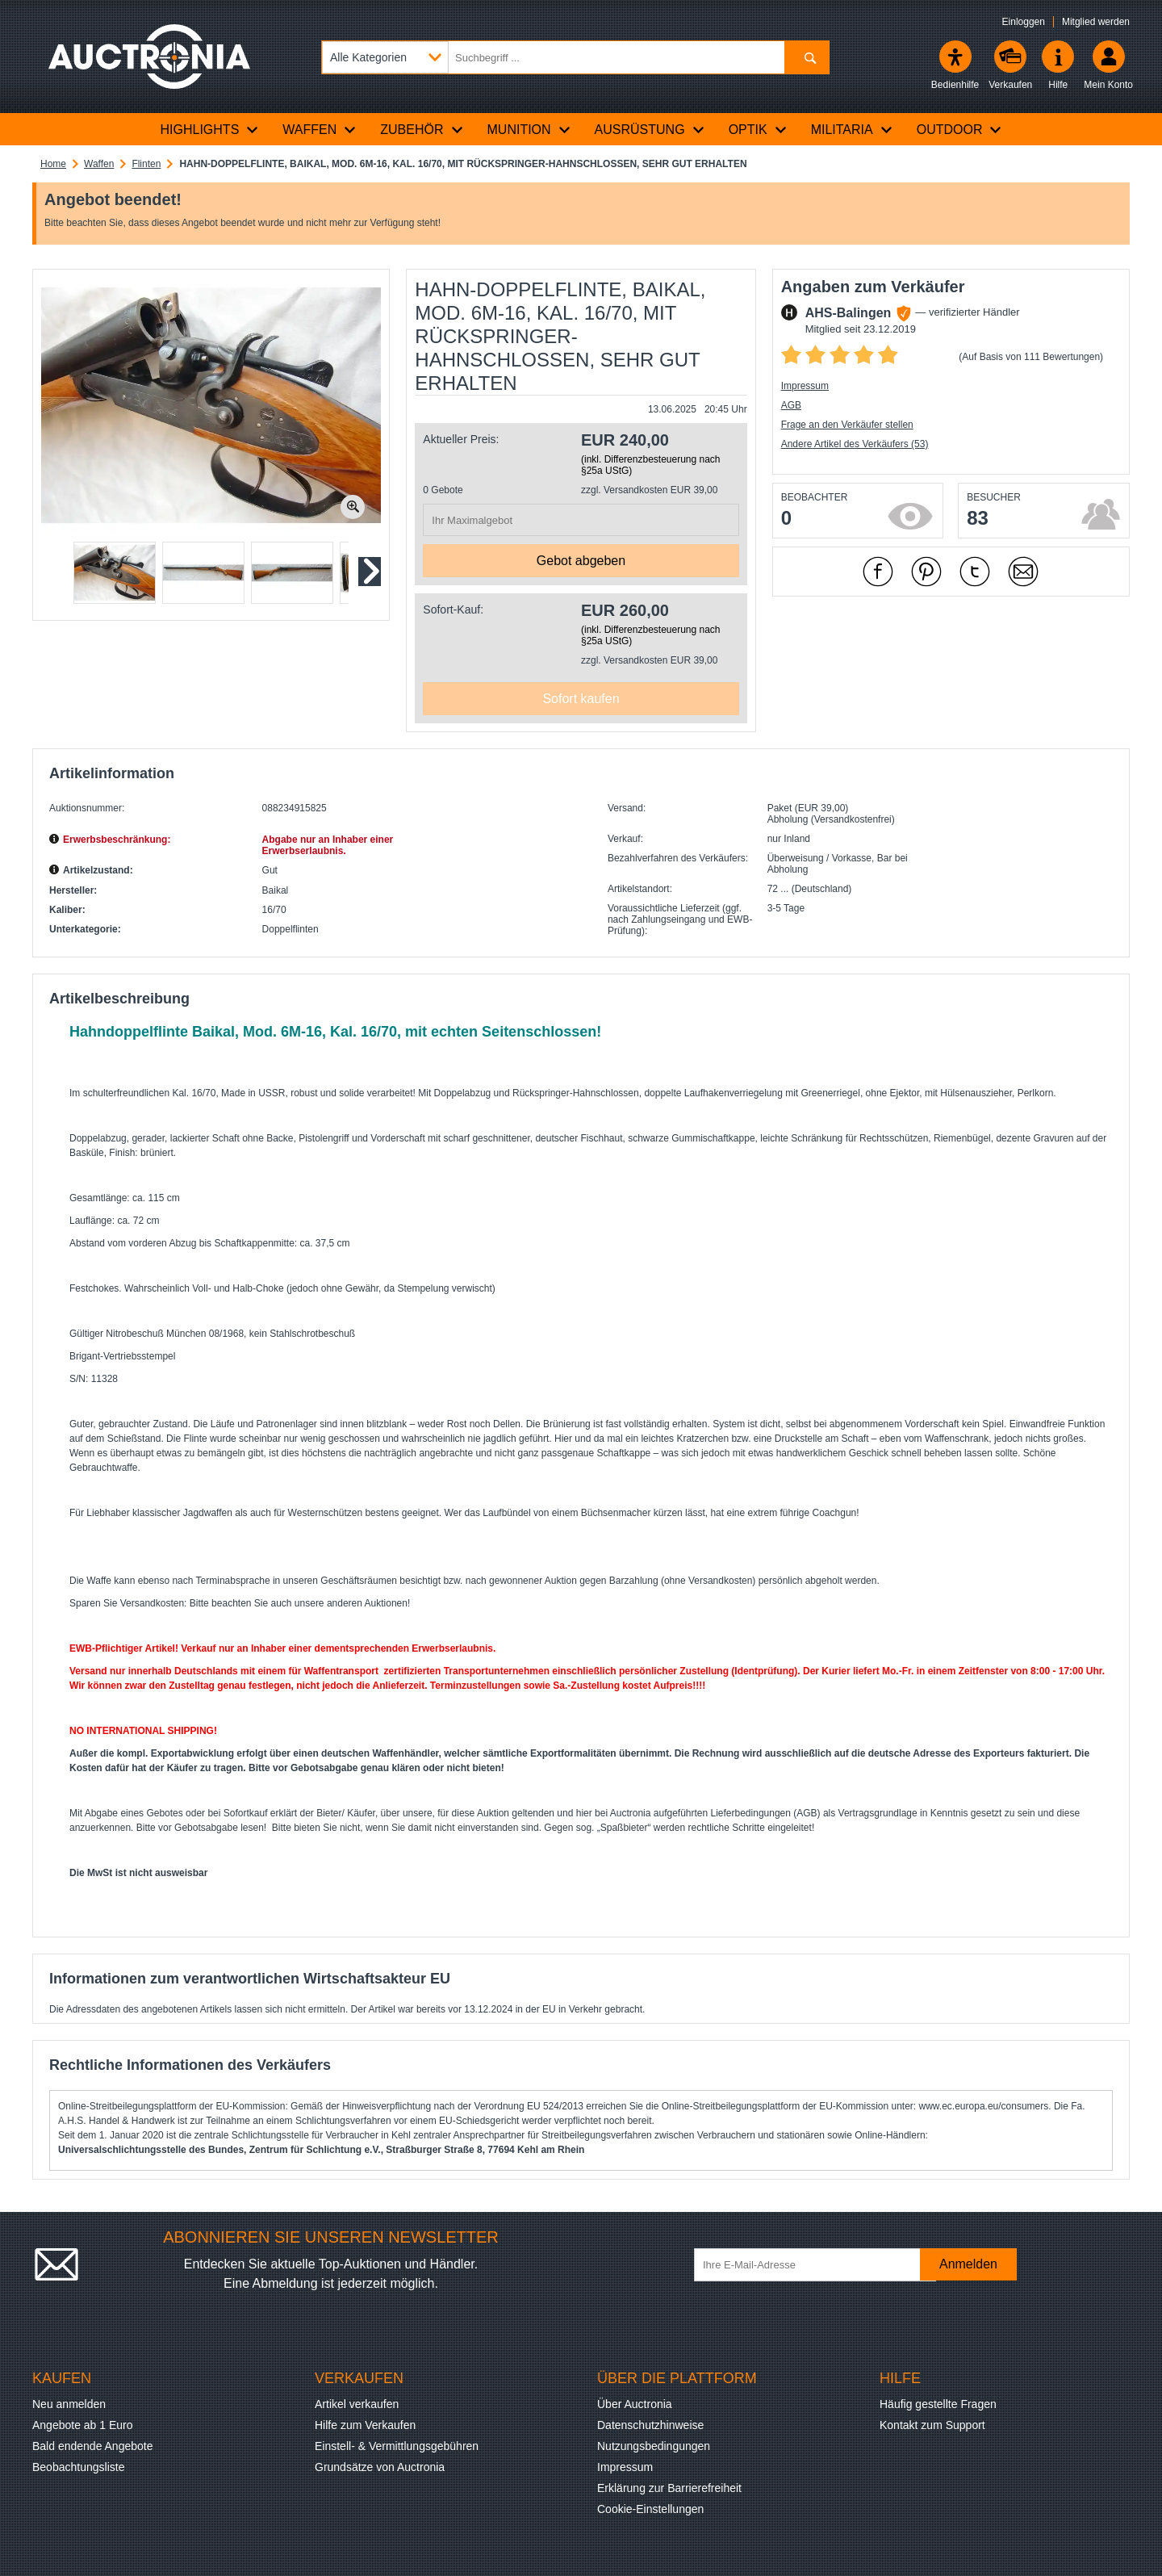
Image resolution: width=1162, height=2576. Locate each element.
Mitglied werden (1096, 21)
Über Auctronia (634, 2404)
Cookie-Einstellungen (650, 2509)
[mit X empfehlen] (975, 571)
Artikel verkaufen (357, 2404)
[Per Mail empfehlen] (1023, 571)
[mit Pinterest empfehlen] (926, 571)
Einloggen (1023, 21)
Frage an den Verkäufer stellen (847, 424)
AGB (791, 405)
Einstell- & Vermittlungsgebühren (397, 2446)
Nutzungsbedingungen (653, 2446)
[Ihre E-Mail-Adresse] (815, 2264)
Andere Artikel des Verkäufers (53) (855, 444)
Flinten (146, 164)
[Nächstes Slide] (369, 571)
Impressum (805, 386)
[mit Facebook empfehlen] (878, 571)
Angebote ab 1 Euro (82, 2425)
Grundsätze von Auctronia (380, 2467)
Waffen (99, 164)
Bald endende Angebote (92, 2446)
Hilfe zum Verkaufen (365, 2425)
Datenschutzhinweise (650, 2425)
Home (53, 164)
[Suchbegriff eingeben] (575, 57)
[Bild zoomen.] (353, 507)
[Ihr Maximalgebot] (580, 520)
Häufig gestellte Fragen (938, 2404)
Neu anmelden (69, 2404)
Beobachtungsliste (78, 2467)
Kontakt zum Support (932, 2425)
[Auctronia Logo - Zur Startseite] (149, 56)
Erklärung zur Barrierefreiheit (669, 2488)
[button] (114, 572)
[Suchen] (806, 57)
